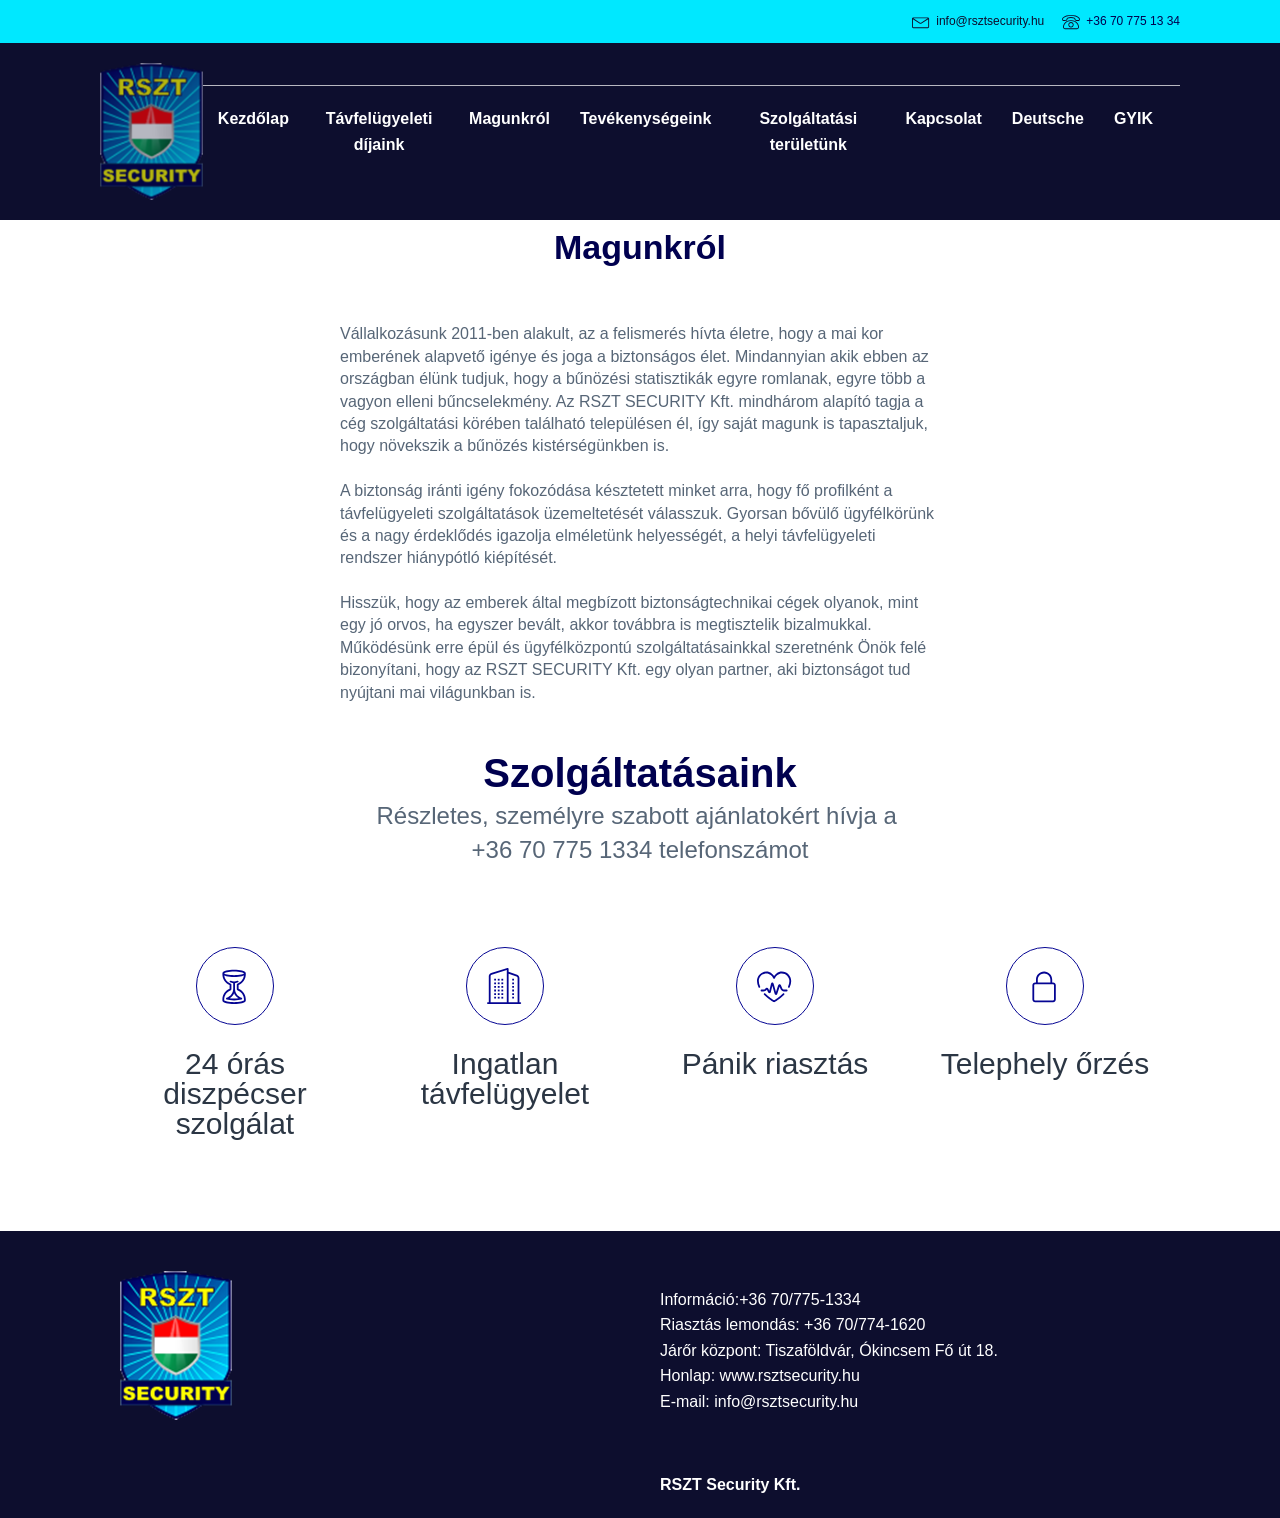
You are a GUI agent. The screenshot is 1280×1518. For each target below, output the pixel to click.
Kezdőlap (253, 118)
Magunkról (509, 118)
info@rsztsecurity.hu (990, 21)
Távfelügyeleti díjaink (379, 131)
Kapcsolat (943, 118)
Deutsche (1048, 118)
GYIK (1133, 118)
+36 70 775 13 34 (1133, 21)
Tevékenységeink (645, 118)
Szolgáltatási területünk (808, 131)
